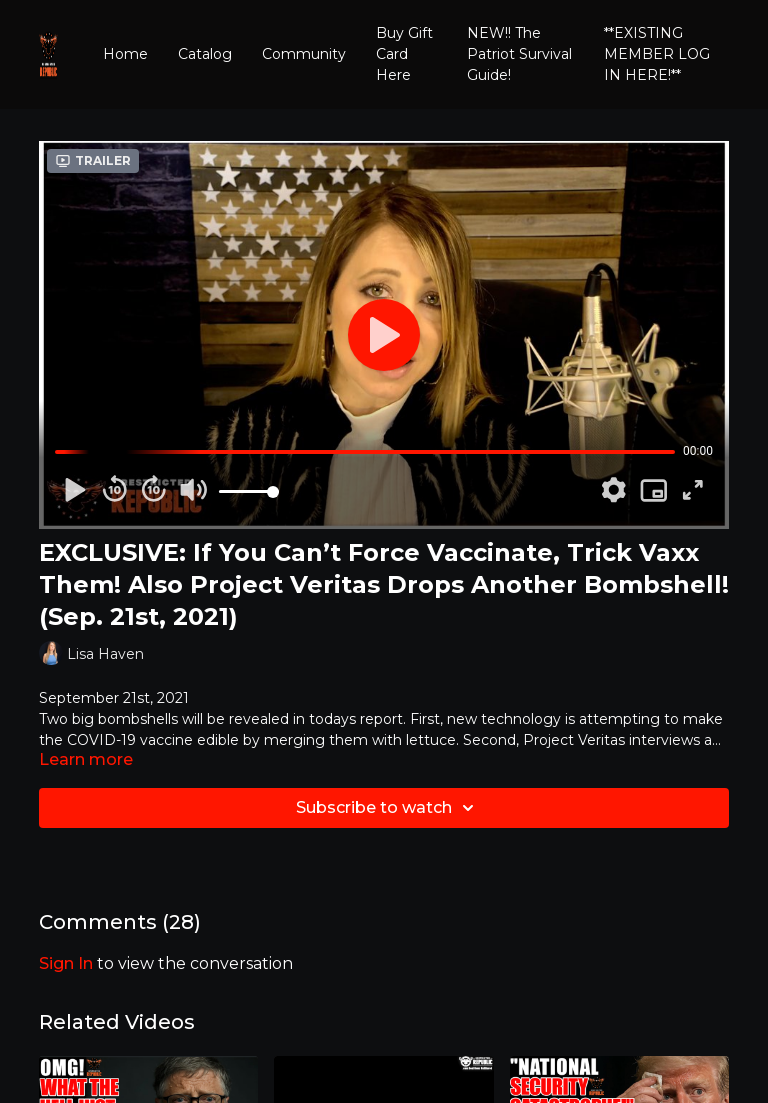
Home (125, 54)
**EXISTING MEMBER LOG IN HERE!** (657, 54)
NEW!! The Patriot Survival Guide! (519, 54)
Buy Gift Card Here (404, 54)
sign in (66, 963)
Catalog (205, 54)
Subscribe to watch (388, 808)
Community (304, 54)
